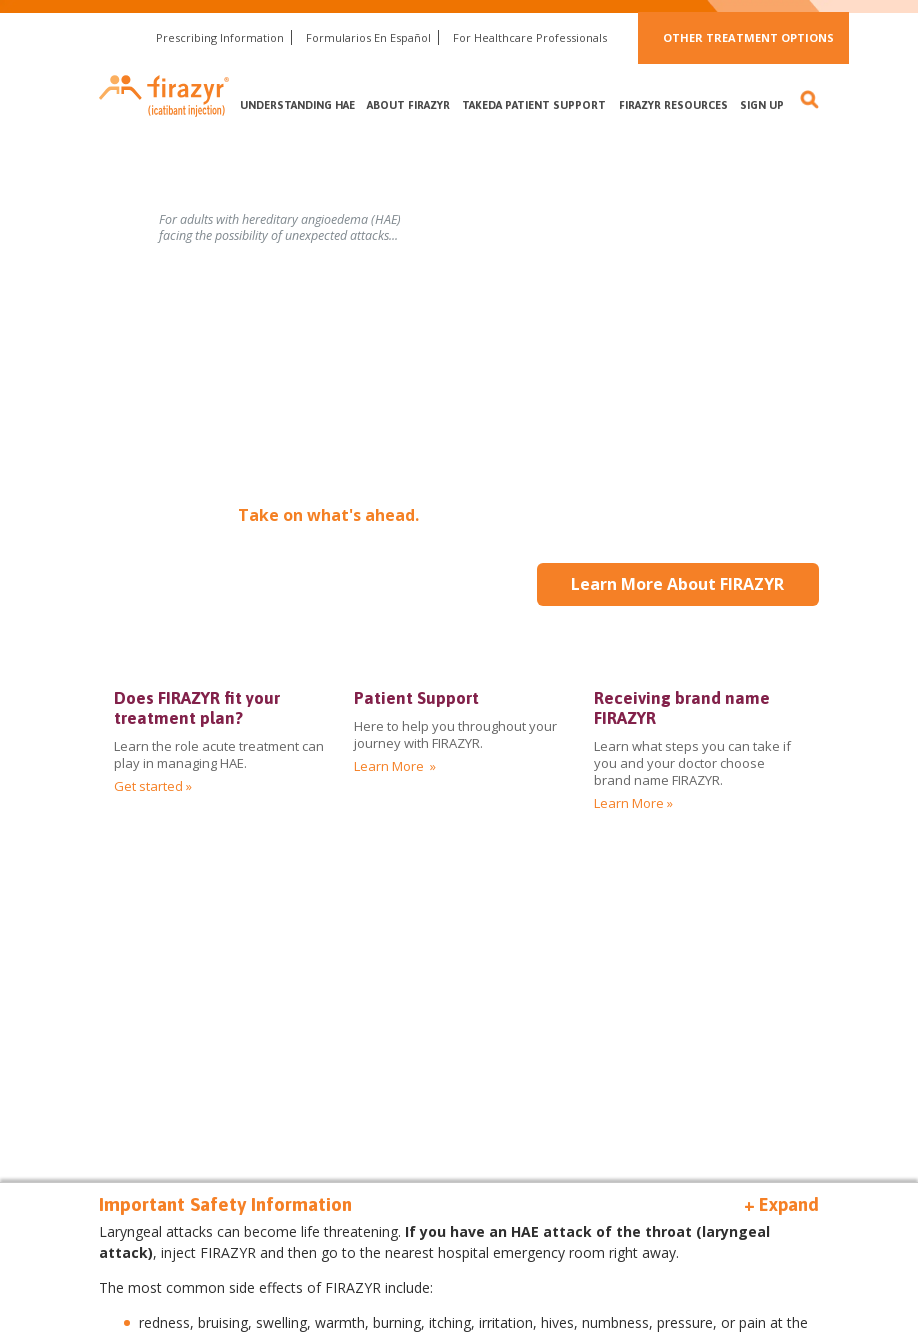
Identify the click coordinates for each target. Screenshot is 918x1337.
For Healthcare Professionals (530, 37)
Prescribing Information (220, 37)
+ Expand (781, 1204)
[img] (699, 750)
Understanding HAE (297, 105)
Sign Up (762, 105)
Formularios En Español (368, 37)
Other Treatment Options (748, 37)
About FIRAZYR (408, 105)
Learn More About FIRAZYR (677, 584)
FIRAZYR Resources (673, 105)
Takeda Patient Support (534, 105)
